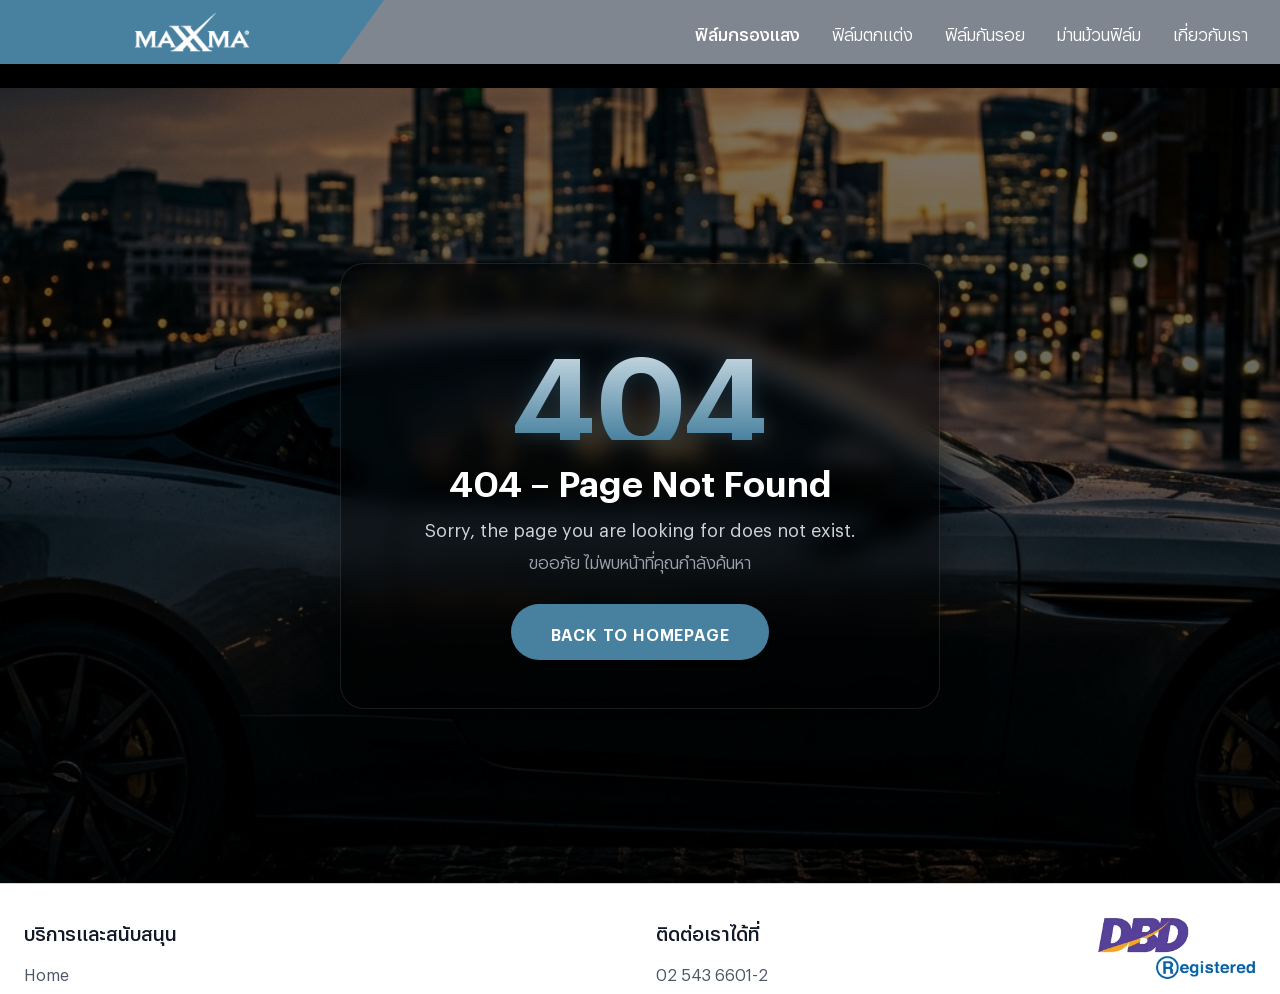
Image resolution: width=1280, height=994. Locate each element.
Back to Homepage (640, 631)
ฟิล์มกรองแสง (747, 31)
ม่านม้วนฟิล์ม (1099, 31)
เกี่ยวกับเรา (1210, 31)
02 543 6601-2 (712, 971)
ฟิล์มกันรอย (985, 31)
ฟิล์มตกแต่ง (872, 31)
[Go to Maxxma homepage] (192, 32)
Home (46, 971)
